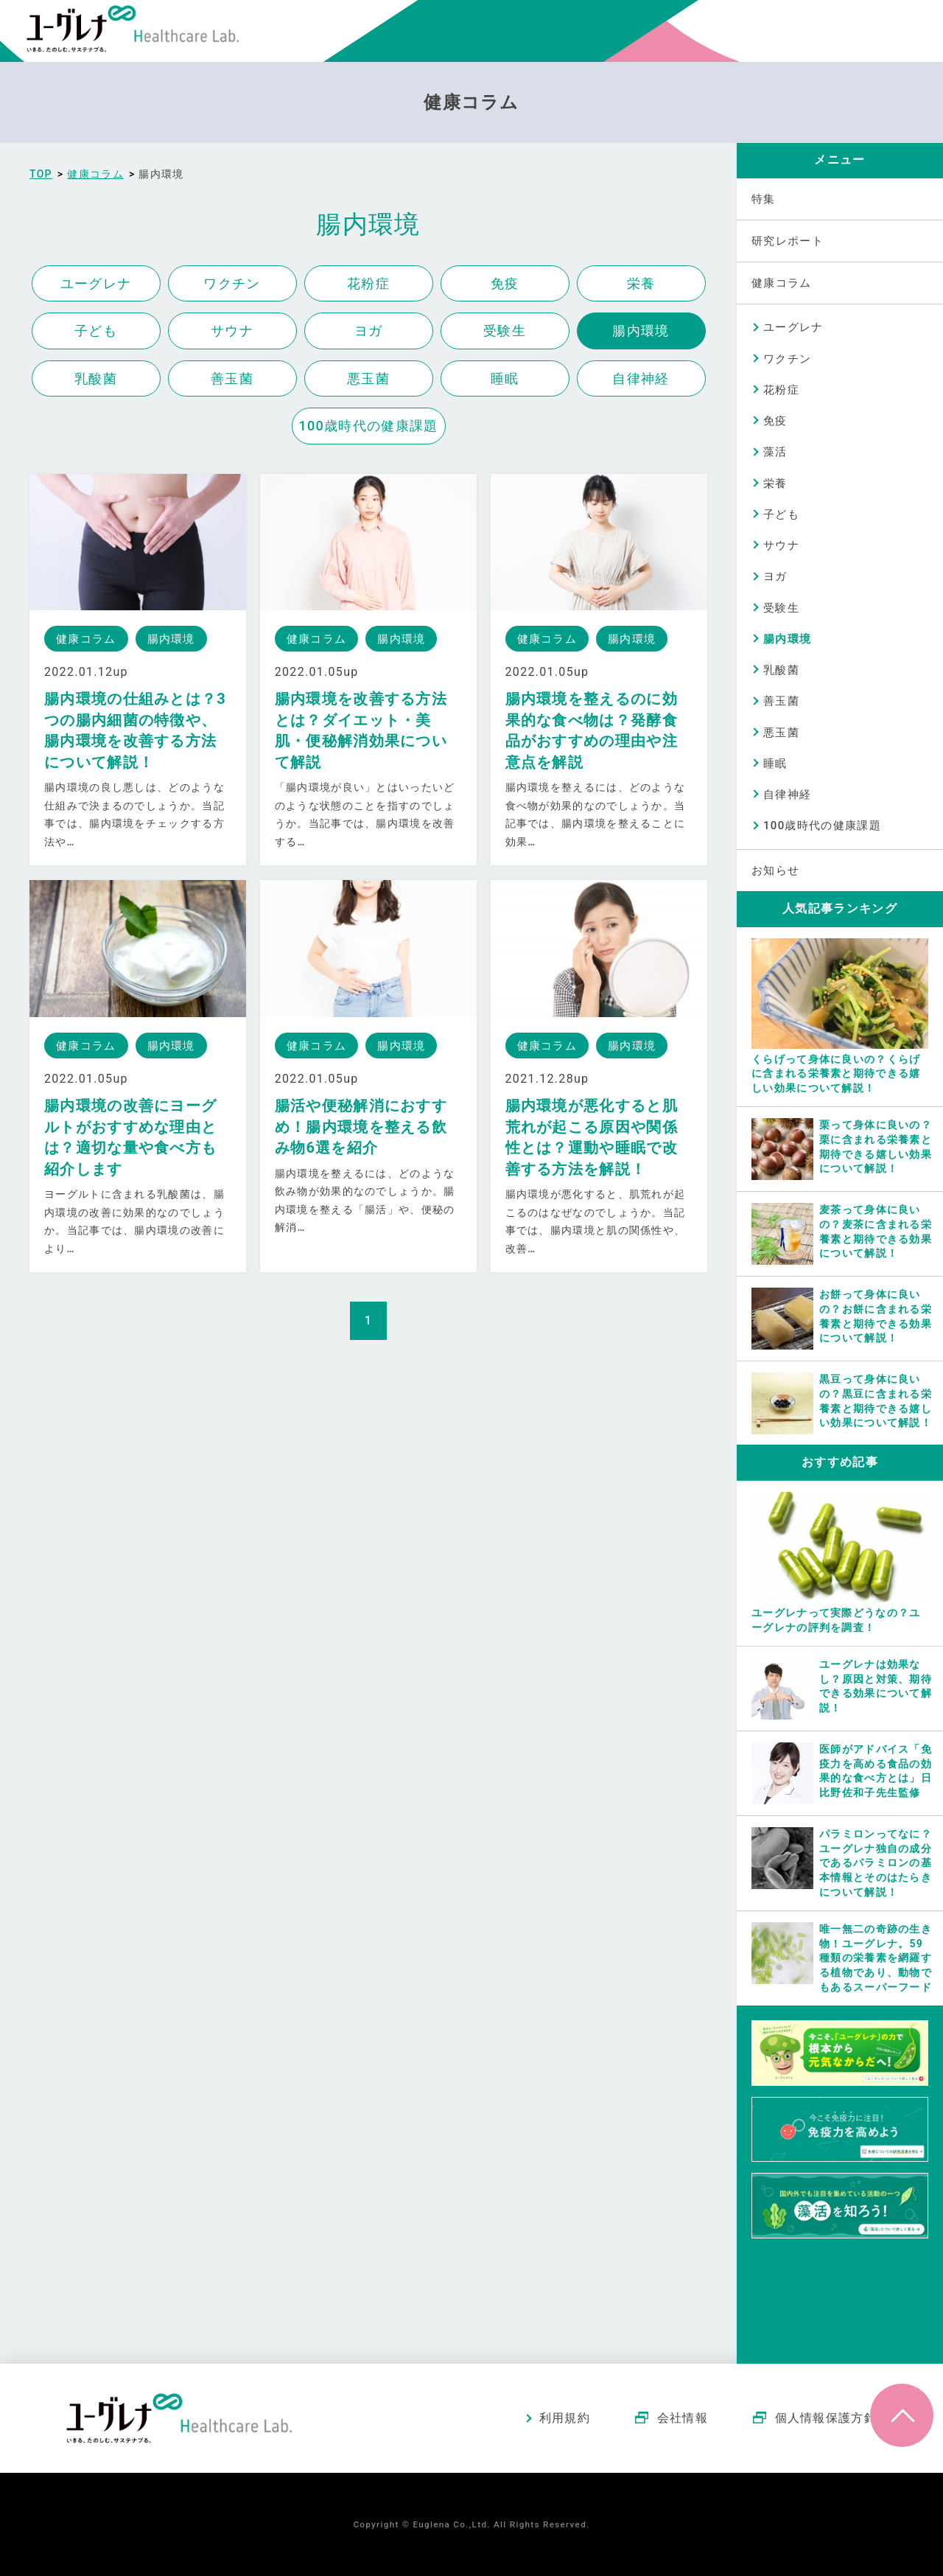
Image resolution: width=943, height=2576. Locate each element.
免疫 (505, 283)
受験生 (504, 330)
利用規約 (564, 2418)
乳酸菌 (95, 378)
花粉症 (368, 283)
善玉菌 (232, 378)
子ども (95, 330)
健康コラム (781, 283)
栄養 (641, 283)
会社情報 (682, 2418)
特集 (763, 199)
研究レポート (787, 241)
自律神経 (640, 378)
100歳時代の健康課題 (368, 425)
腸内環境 (640, 330)
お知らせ (775, 870)
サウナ (232, 330)
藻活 (775, 451)
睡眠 (505, 378)
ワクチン (231, 283)
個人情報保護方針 (826, 2418)
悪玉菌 (368, 378)
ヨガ (368, 330)
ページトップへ (901, 2415)
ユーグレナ (96, 283)
